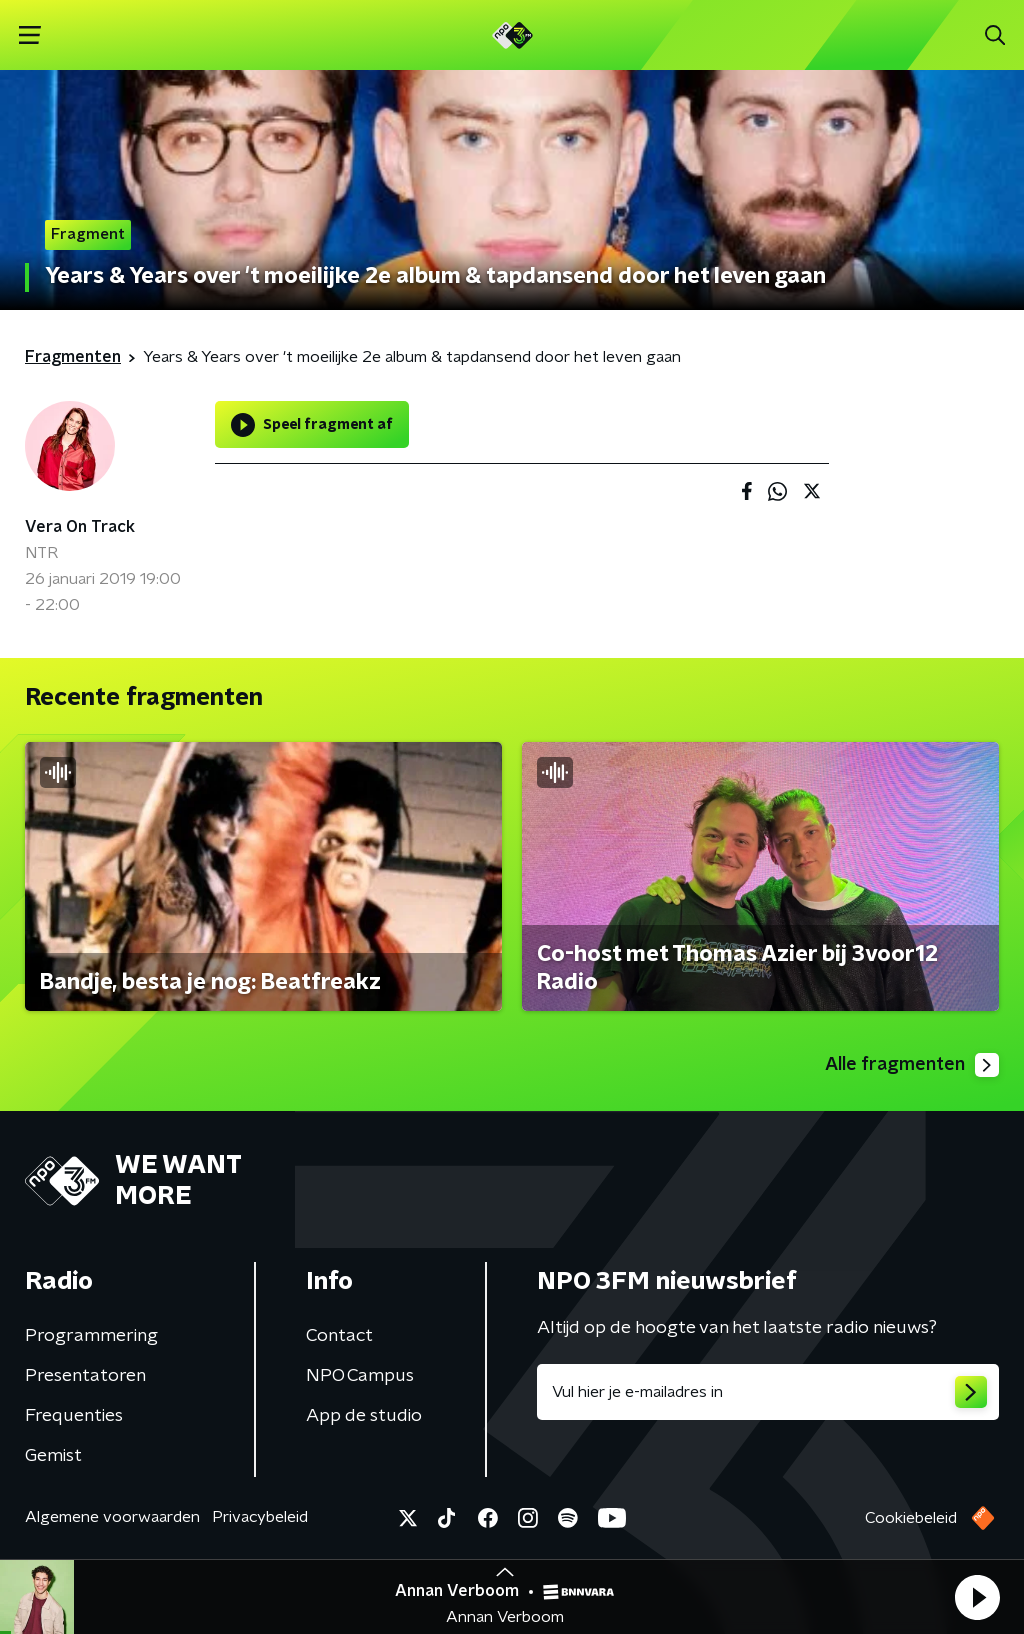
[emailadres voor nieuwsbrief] (768, 1392)
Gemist (53, 1456)
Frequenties (74, 1416)
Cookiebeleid (911, 1518)
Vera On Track (80, 527)
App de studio (364, 1416)
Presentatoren (85, 1376)
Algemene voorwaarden (112, 1517)
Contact (339, 1336)
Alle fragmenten (912, 1065)
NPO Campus (360, 1376)
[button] (977, 1597)
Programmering (91, 1336)
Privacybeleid (260, 1517)
